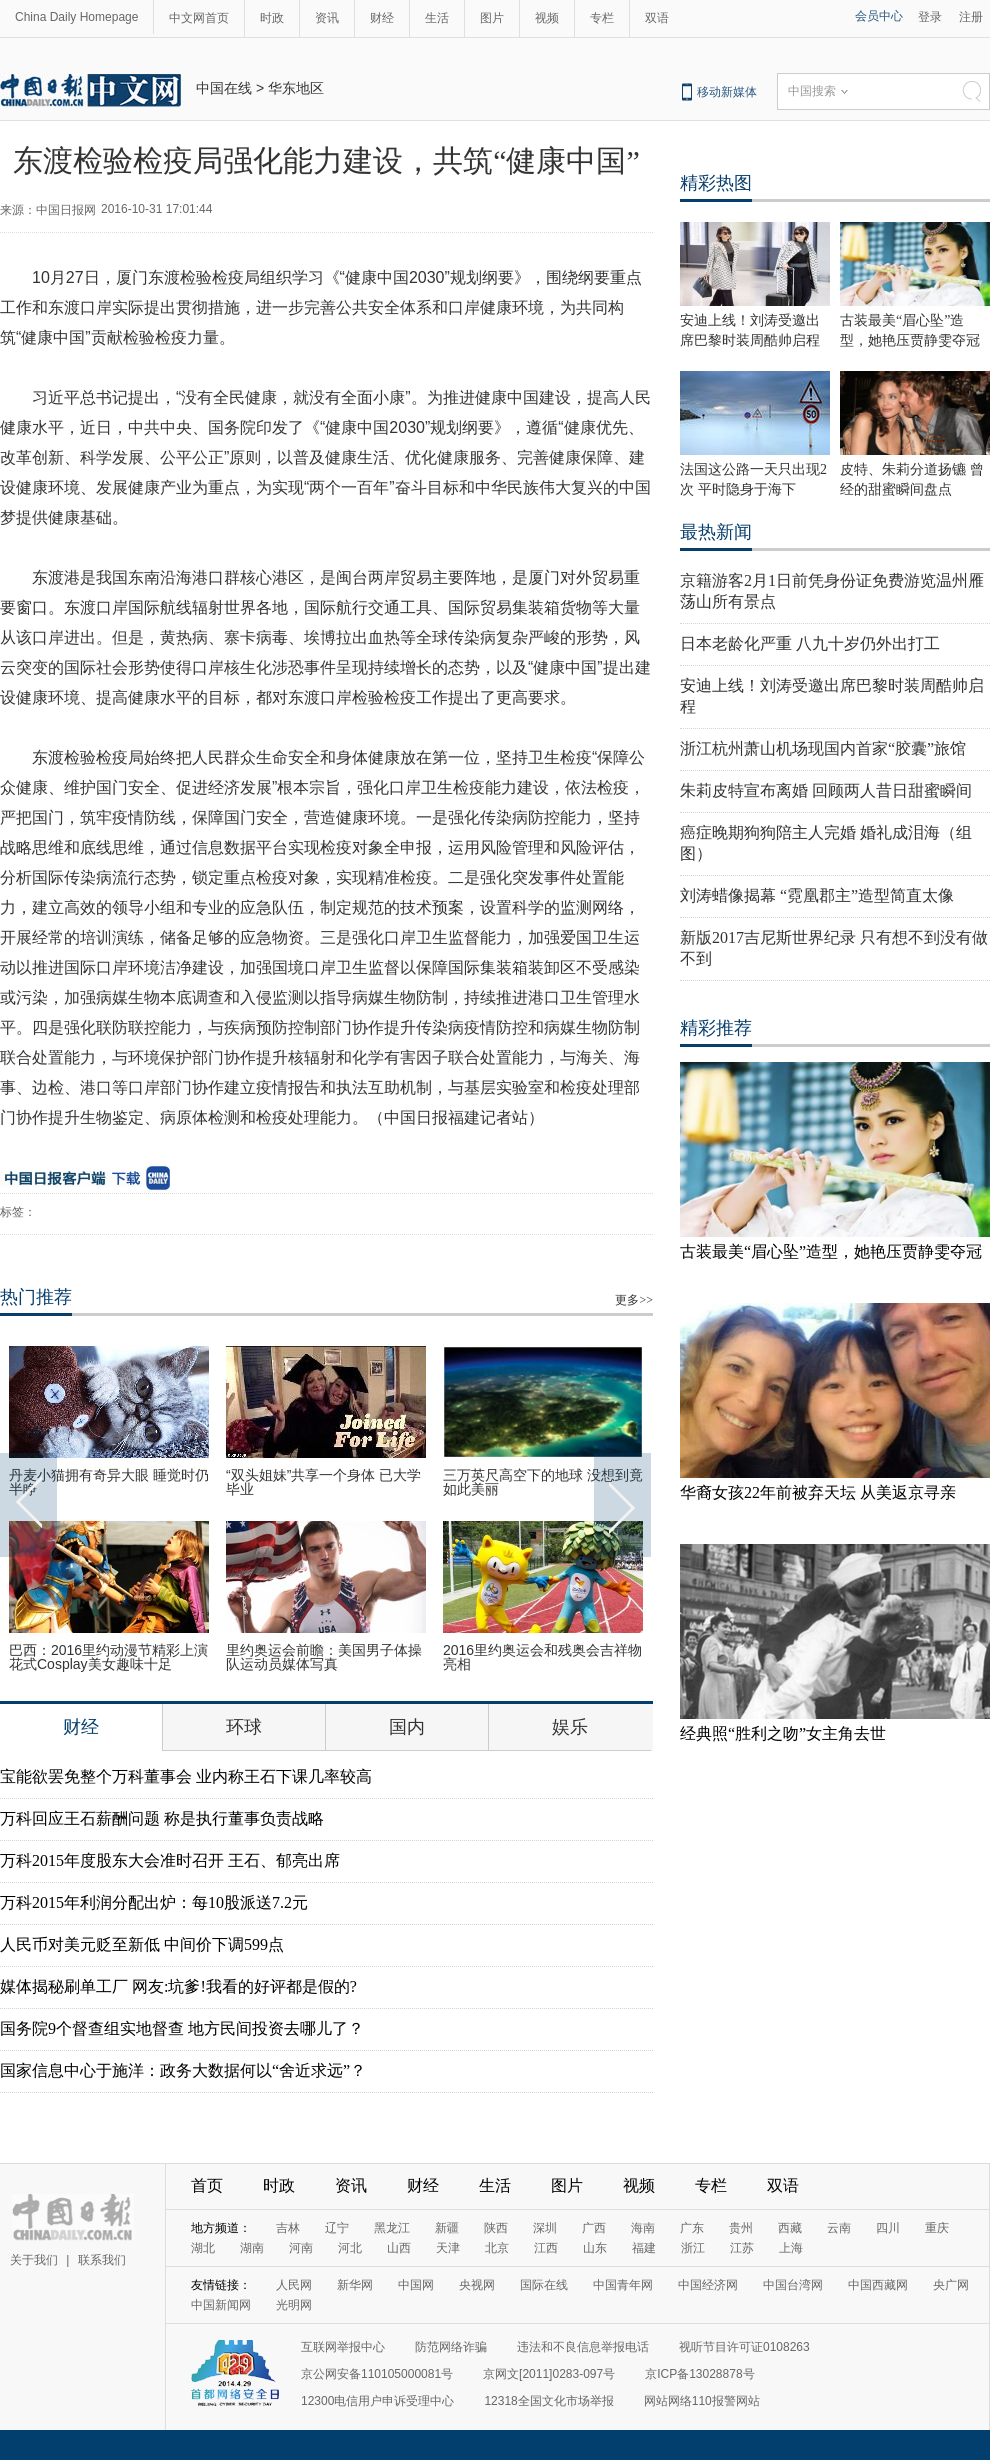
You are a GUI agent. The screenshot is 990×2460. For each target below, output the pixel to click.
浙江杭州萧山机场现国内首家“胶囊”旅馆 (823, 748)
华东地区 (296, 88)
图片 (492, 18)
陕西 (496, 2228)
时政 (272, 18)
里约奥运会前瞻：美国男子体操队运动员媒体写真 (324, 1657)
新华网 (355, 2285)
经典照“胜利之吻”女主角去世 (783, 1733)
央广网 (951, 2285)
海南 (643, 2228)
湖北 (203, 2248)
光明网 (294, 2305)
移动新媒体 (727, 92)
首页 (207, 2185)
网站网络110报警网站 (702, 2401)
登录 (930, 17)
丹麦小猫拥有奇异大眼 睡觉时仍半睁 (109, 1482)
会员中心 (879, 16)
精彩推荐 (716, 1028)
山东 (595, 2248)
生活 (437, 18)
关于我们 (34, 2260)
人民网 (294, 2285)
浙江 (693, 2248)
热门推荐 (36, 1297)
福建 (644, 2248)
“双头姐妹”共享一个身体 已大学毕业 (323, 1482)
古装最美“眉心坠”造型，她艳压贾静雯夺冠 (831, 1251)
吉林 (288, 2228)
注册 (971, 17)
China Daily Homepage (76, 17)
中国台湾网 (793, 2285)
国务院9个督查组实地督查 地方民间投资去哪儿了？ (182, 2028)
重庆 (937, 2228)
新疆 (447, 2228)
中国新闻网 (221, 2305)
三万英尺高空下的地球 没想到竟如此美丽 (543, 1482)
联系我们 (102, 2260)
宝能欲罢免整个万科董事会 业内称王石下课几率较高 (186, 1776)
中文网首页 (199, 18)
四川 (888, 2228)
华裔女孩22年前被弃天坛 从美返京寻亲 (818, 1492)
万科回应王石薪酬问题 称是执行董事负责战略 (162, 1818)
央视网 (477, 2285)
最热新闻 (716, 532)
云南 (839, 2228)
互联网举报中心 (343, 2347)
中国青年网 (623, 2285)
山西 (399, 2248)
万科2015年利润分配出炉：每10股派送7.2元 (154, 1902)
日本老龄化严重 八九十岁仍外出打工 (810, 643)
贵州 (741, 2228)
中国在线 (224, 88)
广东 (692, 2228)
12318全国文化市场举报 (548, 2401)
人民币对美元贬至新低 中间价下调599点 (142, 1944)
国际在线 (544, 2285)
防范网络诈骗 (451, 2347)
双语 (657, 18)
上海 (791, 2248)
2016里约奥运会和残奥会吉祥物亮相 (542, 1657)
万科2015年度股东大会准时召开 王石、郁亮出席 (170, 1860)
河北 (350, 2248)
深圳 (545, 2228)
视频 (547, 18)
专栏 (602, 18)
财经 (382, 18)
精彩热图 (716, 183)
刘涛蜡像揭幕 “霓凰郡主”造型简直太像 (817, 895)
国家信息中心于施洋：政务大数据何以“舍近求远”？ (183, 2070)
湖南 (252, 2248)
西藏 (790, 2228)
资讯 (327, 18)
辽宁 (337, 2228)
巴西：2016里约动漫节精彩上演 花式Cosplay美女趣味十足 (108, 1657)
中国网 (416, 2285)
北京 (497, 2248)
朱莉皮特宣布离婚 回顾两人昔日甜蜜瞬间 (826, 790)
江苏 (742, 2248)
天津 (448, 2248)
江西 (546, 2248)
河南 (301, 2248)
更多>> (634, 1300)
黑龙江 (392, 2228)
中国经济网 (708, 2285)
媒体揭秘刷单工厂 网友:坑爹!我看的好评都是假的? (178, 1986)
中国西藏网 (878, 2285)
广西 (594, 2228)
